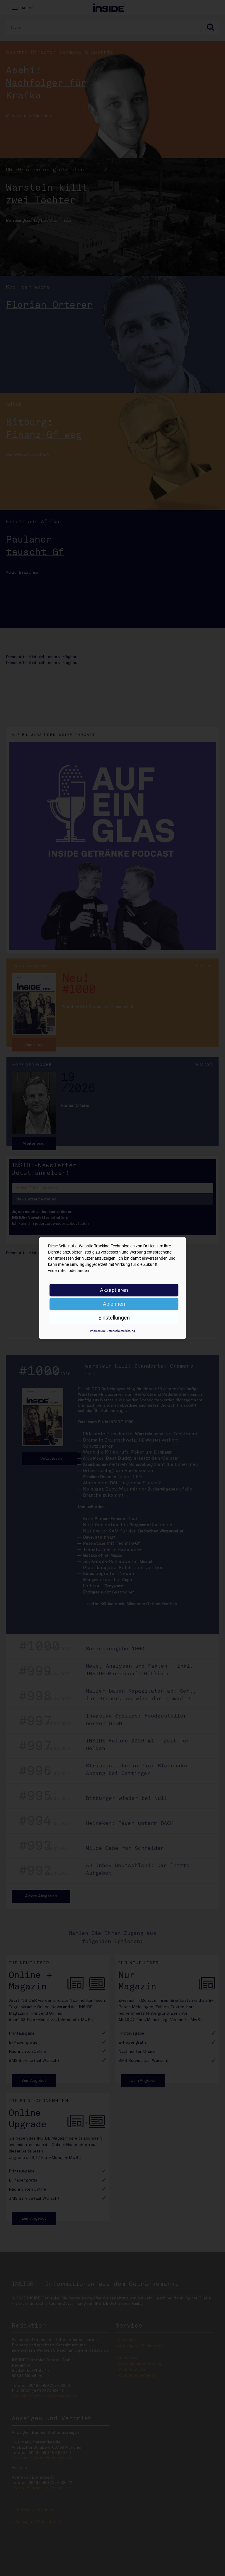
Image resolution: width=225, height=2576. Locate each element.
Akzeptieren (114, 1290)
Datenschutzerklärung (121, 1330)
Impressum (97, 1330)
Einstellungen (114, 1318)
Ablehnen (114, 1304)
